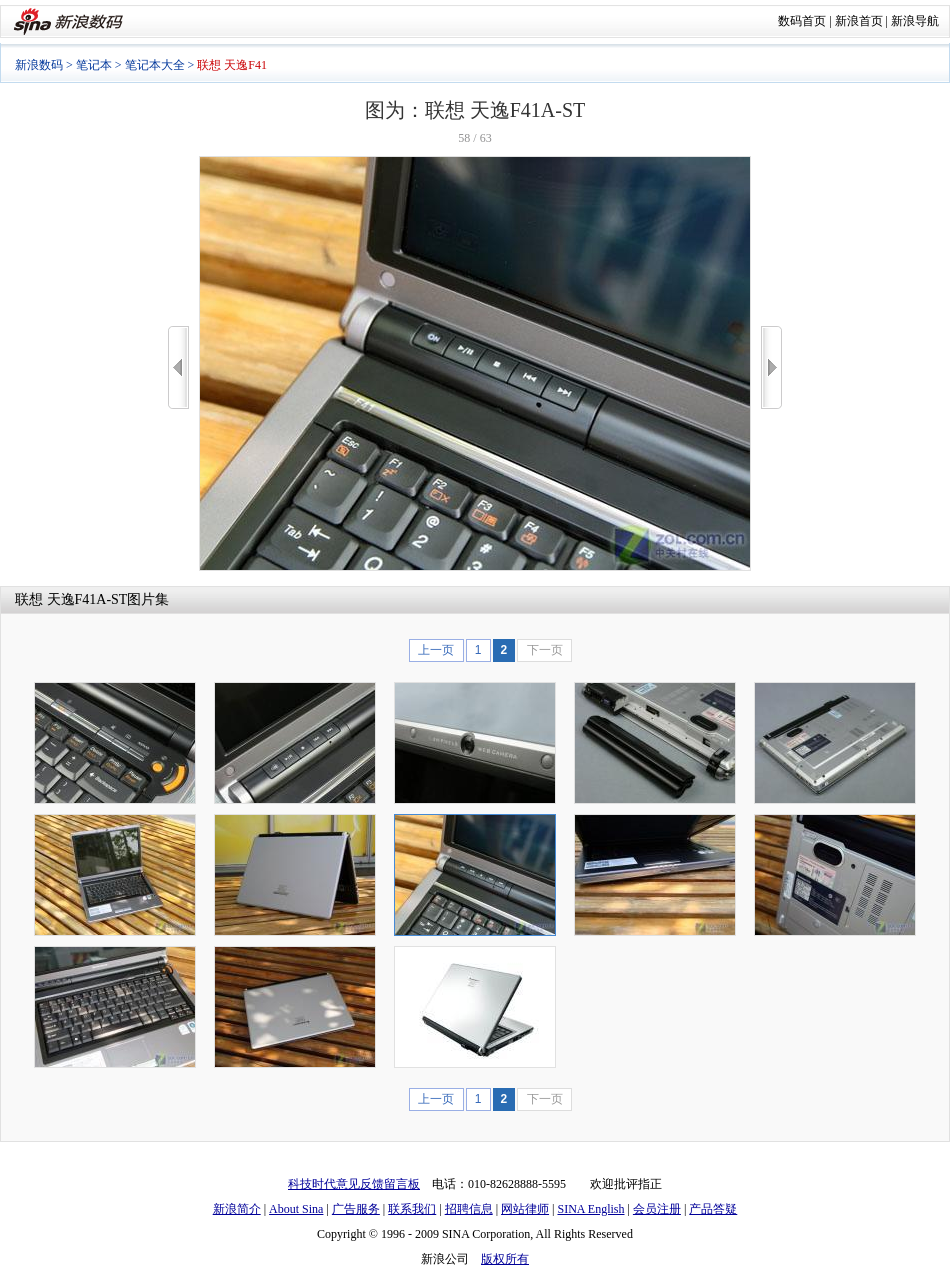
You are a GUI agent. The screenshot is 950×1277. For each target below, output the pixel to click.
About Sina (296, 1209)
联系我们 (412, 1209)
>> (771, 367)
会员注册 (657, 1209)
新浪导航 (915, 21)
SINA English (590, 1209)
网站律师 (525, 1209)
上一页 (436, 650)
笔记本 (94, 65)
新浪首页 (859, 21)
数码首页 (802, 21)
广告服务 (356, 1209)
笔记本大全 (155, 65)
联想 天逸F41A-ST (71, 599)
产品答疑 (713, 1209)
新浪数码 (39, 65)
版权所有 (505, 1259)
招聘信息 (469, 1209)
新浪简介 (237, 1209)
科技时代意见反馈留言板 (354, 1184)
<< (178, 367)
